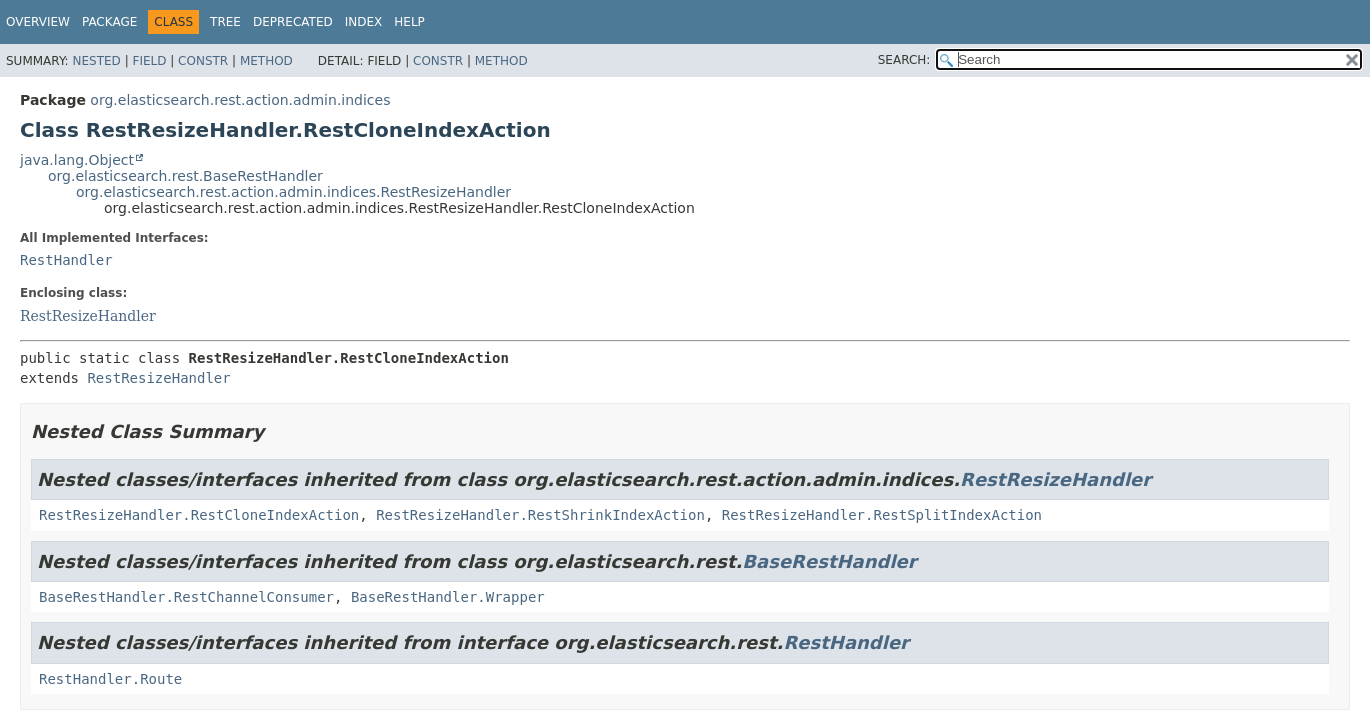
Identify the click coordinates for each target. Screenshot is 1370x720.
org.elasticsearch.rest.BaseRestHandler (185, 176)
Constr (203, 61)
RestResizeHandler (88, 316)
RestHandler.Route (110, 679)
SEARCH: (904, 60)
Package (109, 22)
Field (149, 61)
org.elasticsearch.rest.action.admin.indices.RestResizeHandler (293, 192)
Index (364, 22)
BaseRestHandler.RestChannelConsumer (186, 597)
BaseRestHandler (829, 561)
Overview (38, 22)
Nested (96, 61)
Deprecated (293, 22)
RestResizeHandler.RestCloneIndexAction (199, 515)
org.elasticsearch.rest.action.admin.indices (240, 100)
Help (409, 22)
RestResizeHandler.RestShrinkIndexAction (540, 515)
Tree (225, 22)
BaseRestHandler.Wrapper (448, 597)
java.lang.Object (77, 160)
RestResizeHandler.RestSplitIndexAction (882, 515)
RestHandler (66, 260)
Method (266, 61)
